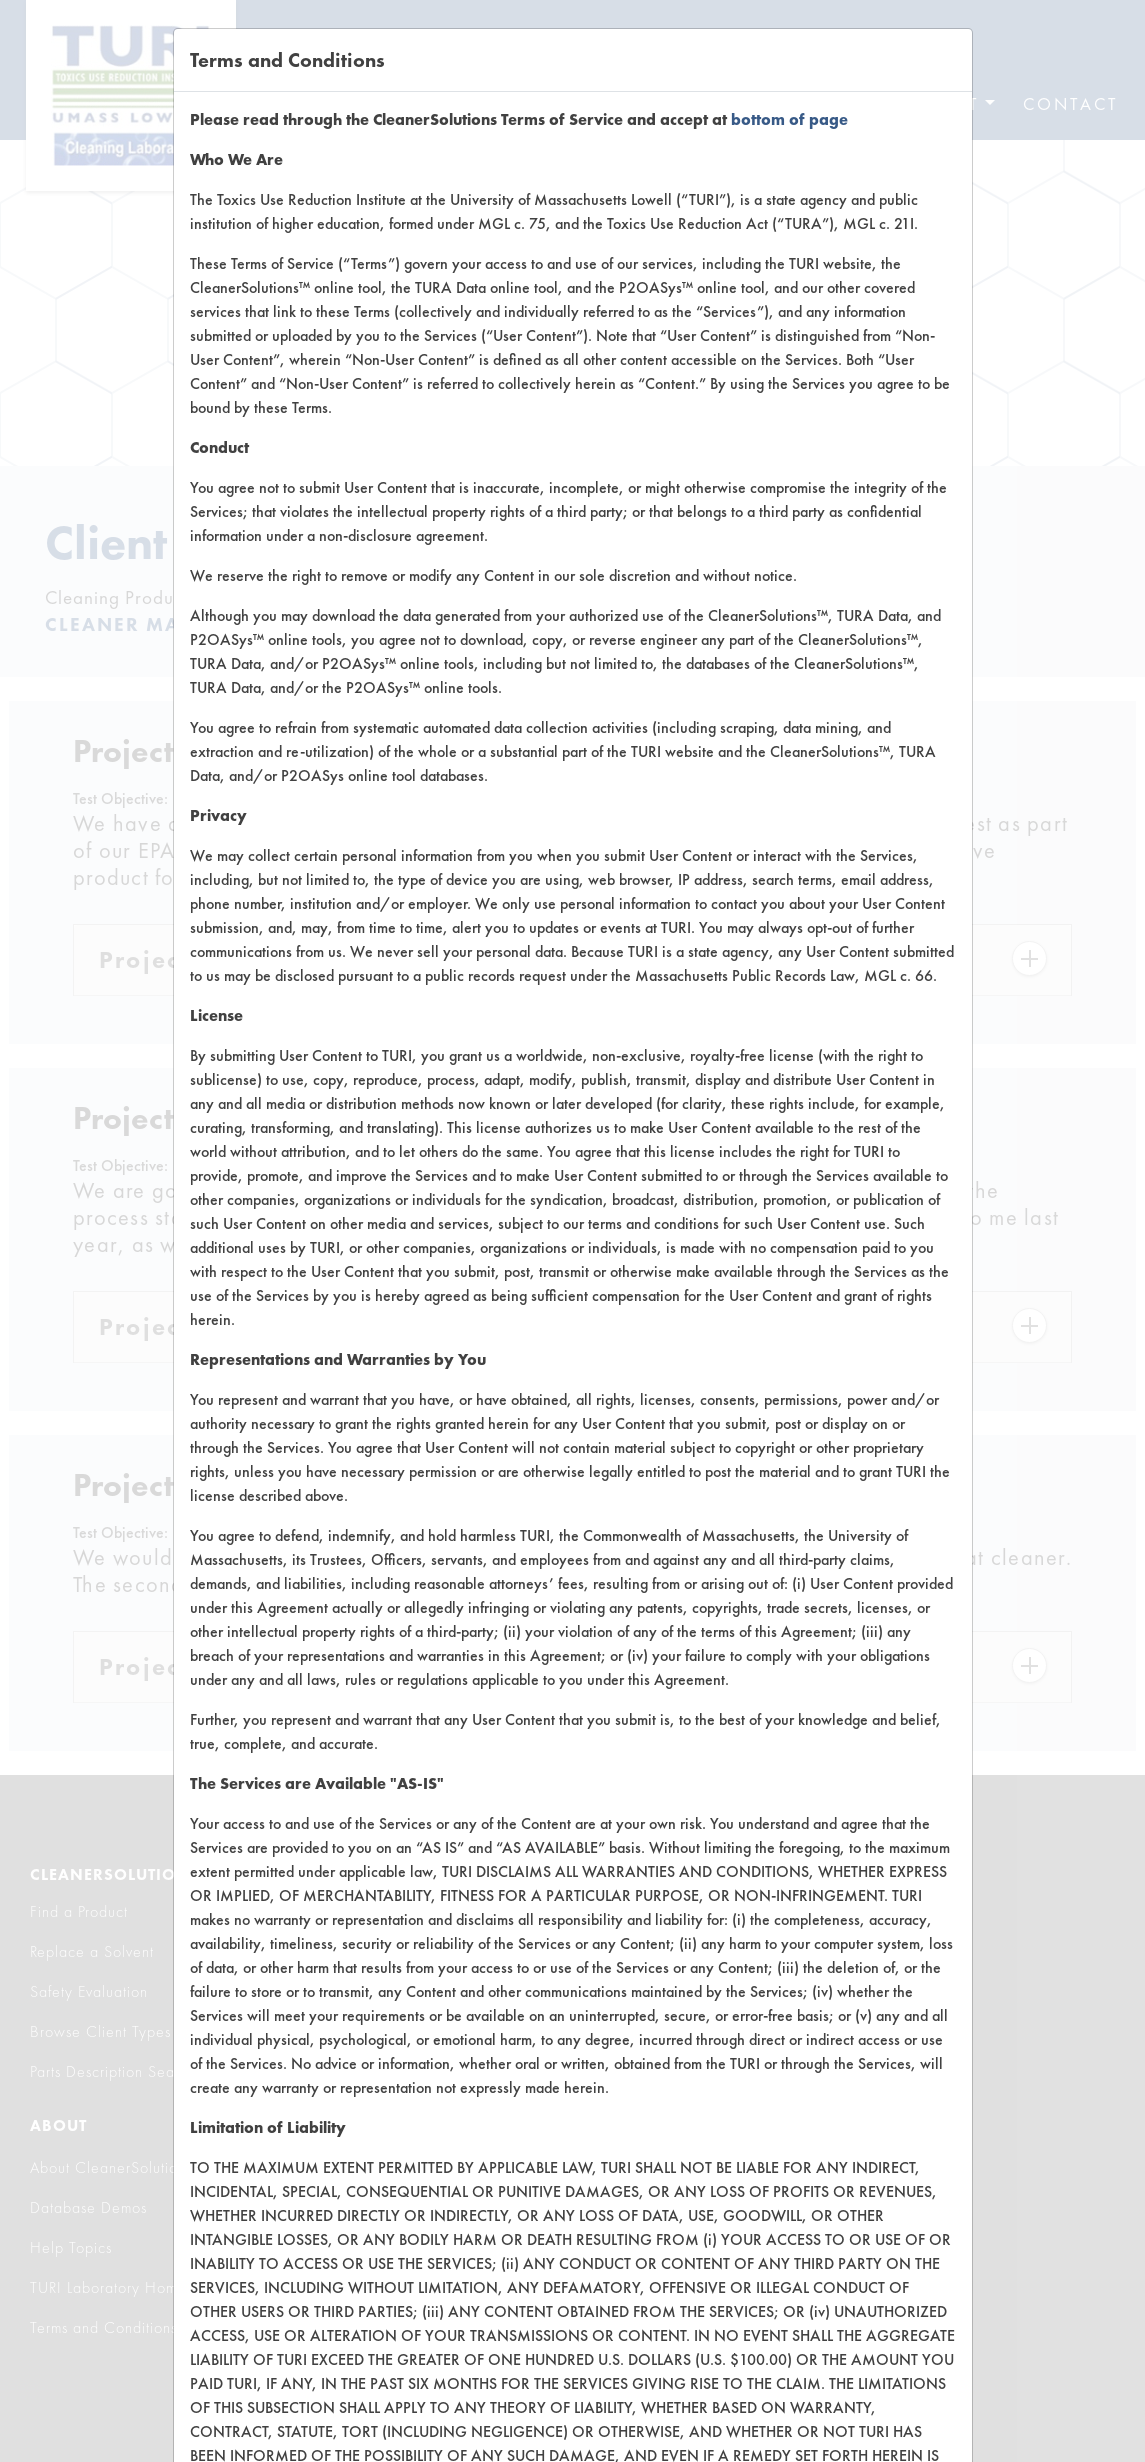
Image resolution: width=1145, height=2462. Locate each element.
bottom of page (789, 119)
